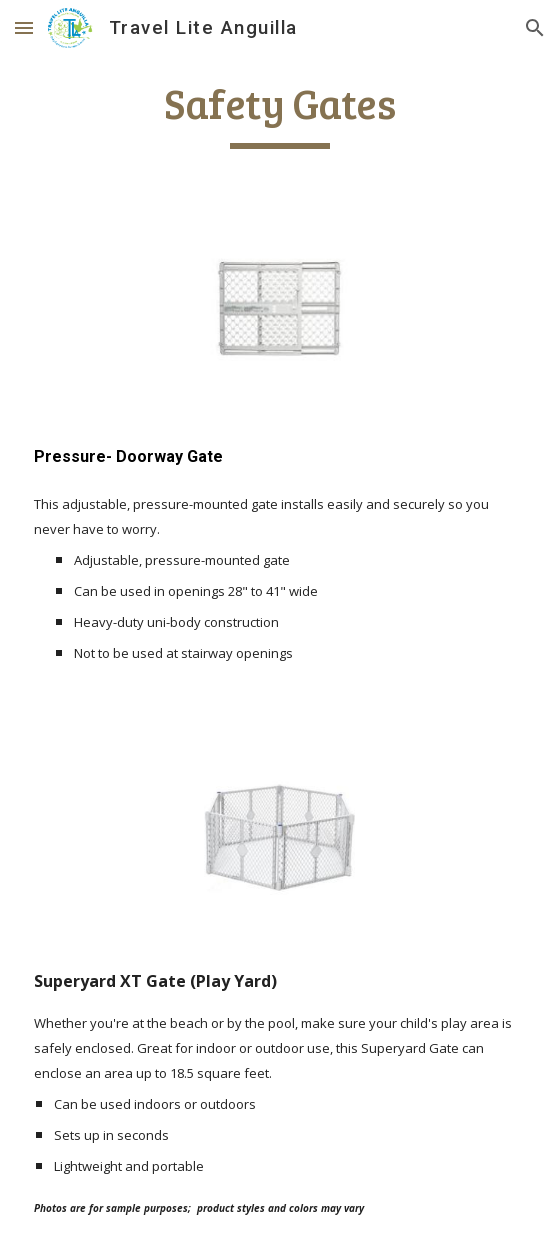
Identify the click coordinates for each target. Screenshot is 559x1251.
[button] (24, 27)
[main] (279, 113)
